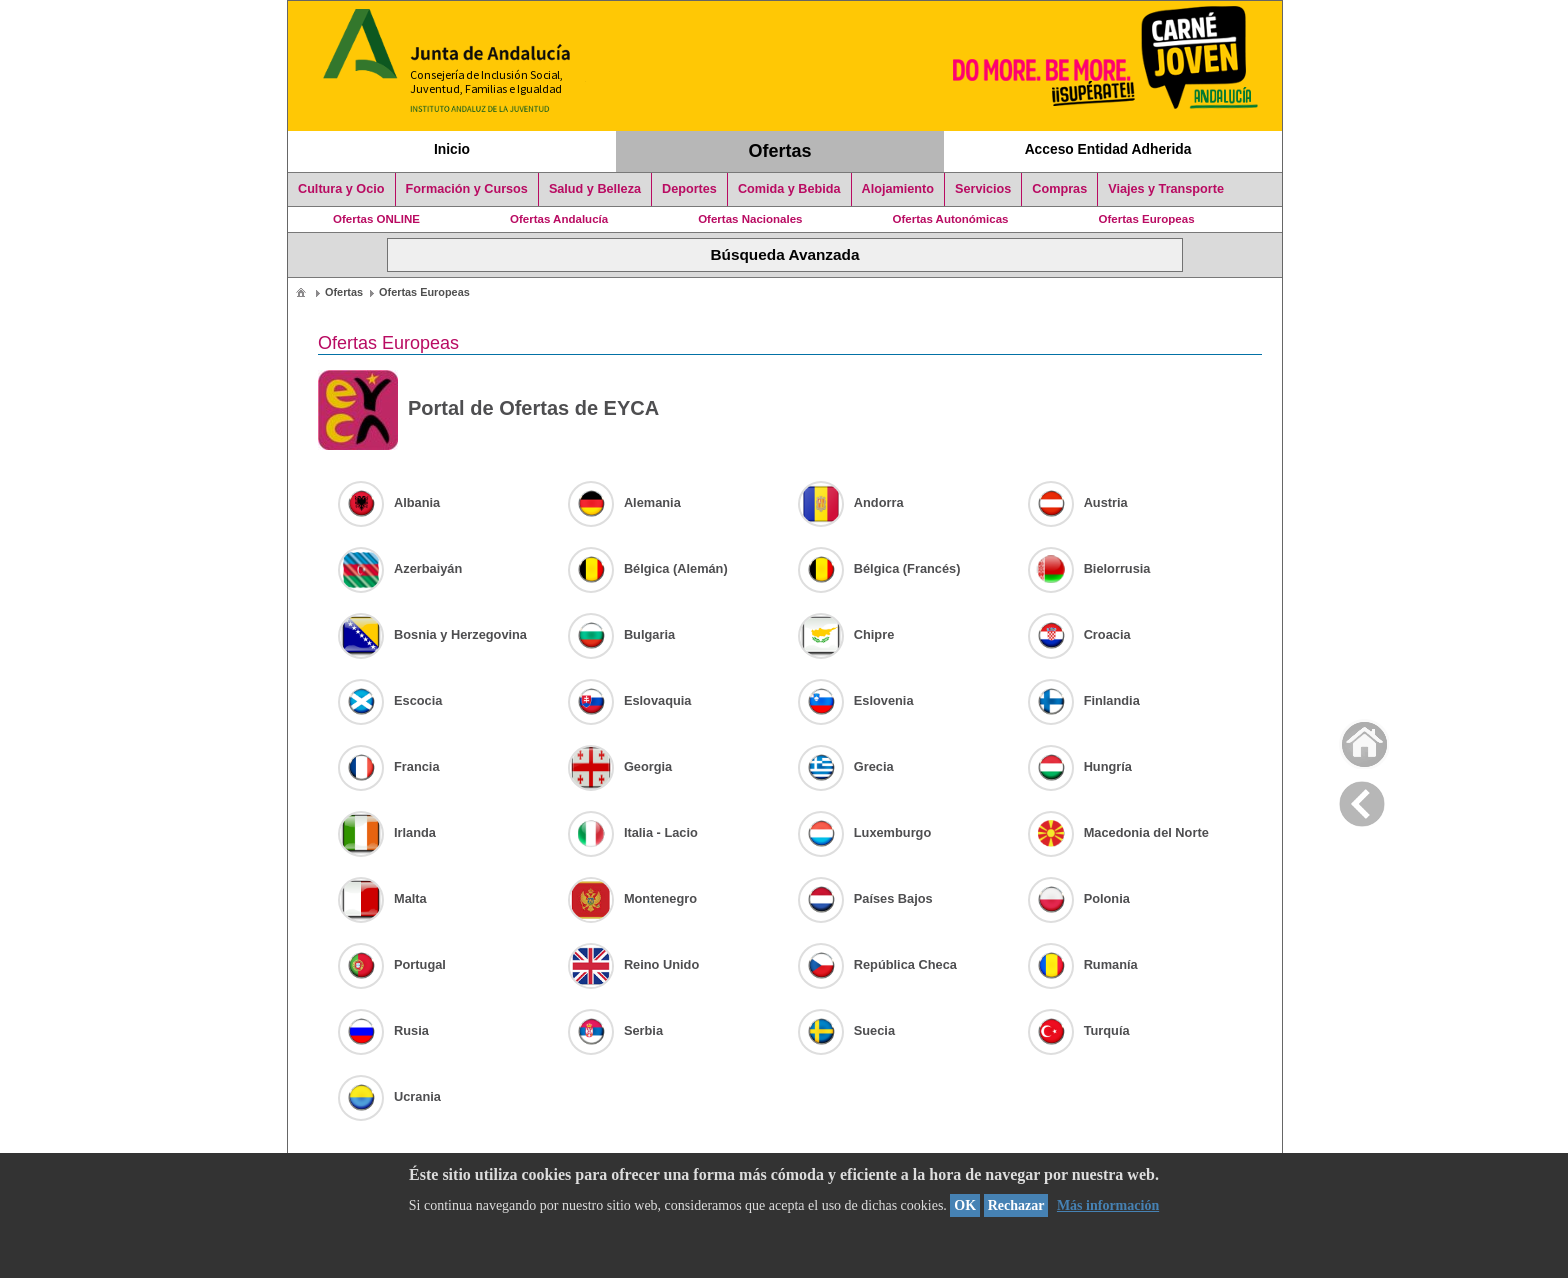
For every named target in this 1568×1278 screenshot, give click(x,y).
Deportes (689, 189)
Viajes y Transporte (1166, 189)
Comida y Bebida (789, 189)
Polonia (1079, 898)
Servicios (983, 189)
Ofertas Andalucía (559, 219)
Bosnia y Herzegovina (432, 634)
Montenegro (632, 898)
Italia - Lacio (633, 832)
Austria (1078, 502)
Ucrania (389, 1096)
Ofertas (780, 151)
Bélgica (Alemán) (648, 568)
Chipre (846, 634)
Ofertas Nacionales (750, 219)
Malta (382, 898)
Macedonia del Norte (1118, 832)
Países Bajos (865, 898)
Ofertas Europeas (1147, 219)
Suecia (846, 1030)
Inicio (452, 149)
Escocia (390, 700)
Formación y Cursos (467, 189)
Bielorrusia (1089, 568)
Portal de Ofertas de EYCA (488, 410)
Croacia (1079, 634)
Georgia (620, 766)
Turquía (1079, 1030)
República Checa (877, 964)
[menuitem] (301, 291)
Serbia (615, 1030)
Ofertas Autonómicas (950, 219)
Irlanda (387, 832)
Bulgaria (621, 634)
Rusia (383, 1030)
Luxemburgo (865, 832)
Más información (1108, 1205)
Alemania (624, 502)
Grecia (846, 766)
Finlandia (1084, 700)
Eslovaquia (630, 700)
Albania (389, 502)
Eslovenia (856, 700)
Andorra (851, 502)
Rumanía (1083, 964)
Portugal (392, 964)
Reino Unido (633, 964)
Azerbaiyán (400, 568)
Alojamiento (898, 189)
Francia (389, 766)
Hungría (1080, 766)
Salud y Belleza (595, 189)
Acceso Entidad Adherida (1108, 149)
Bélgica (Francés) (879, 568)
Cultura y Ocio (341, 189)
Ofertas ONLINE (376, 219)
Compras (1059, 189)
